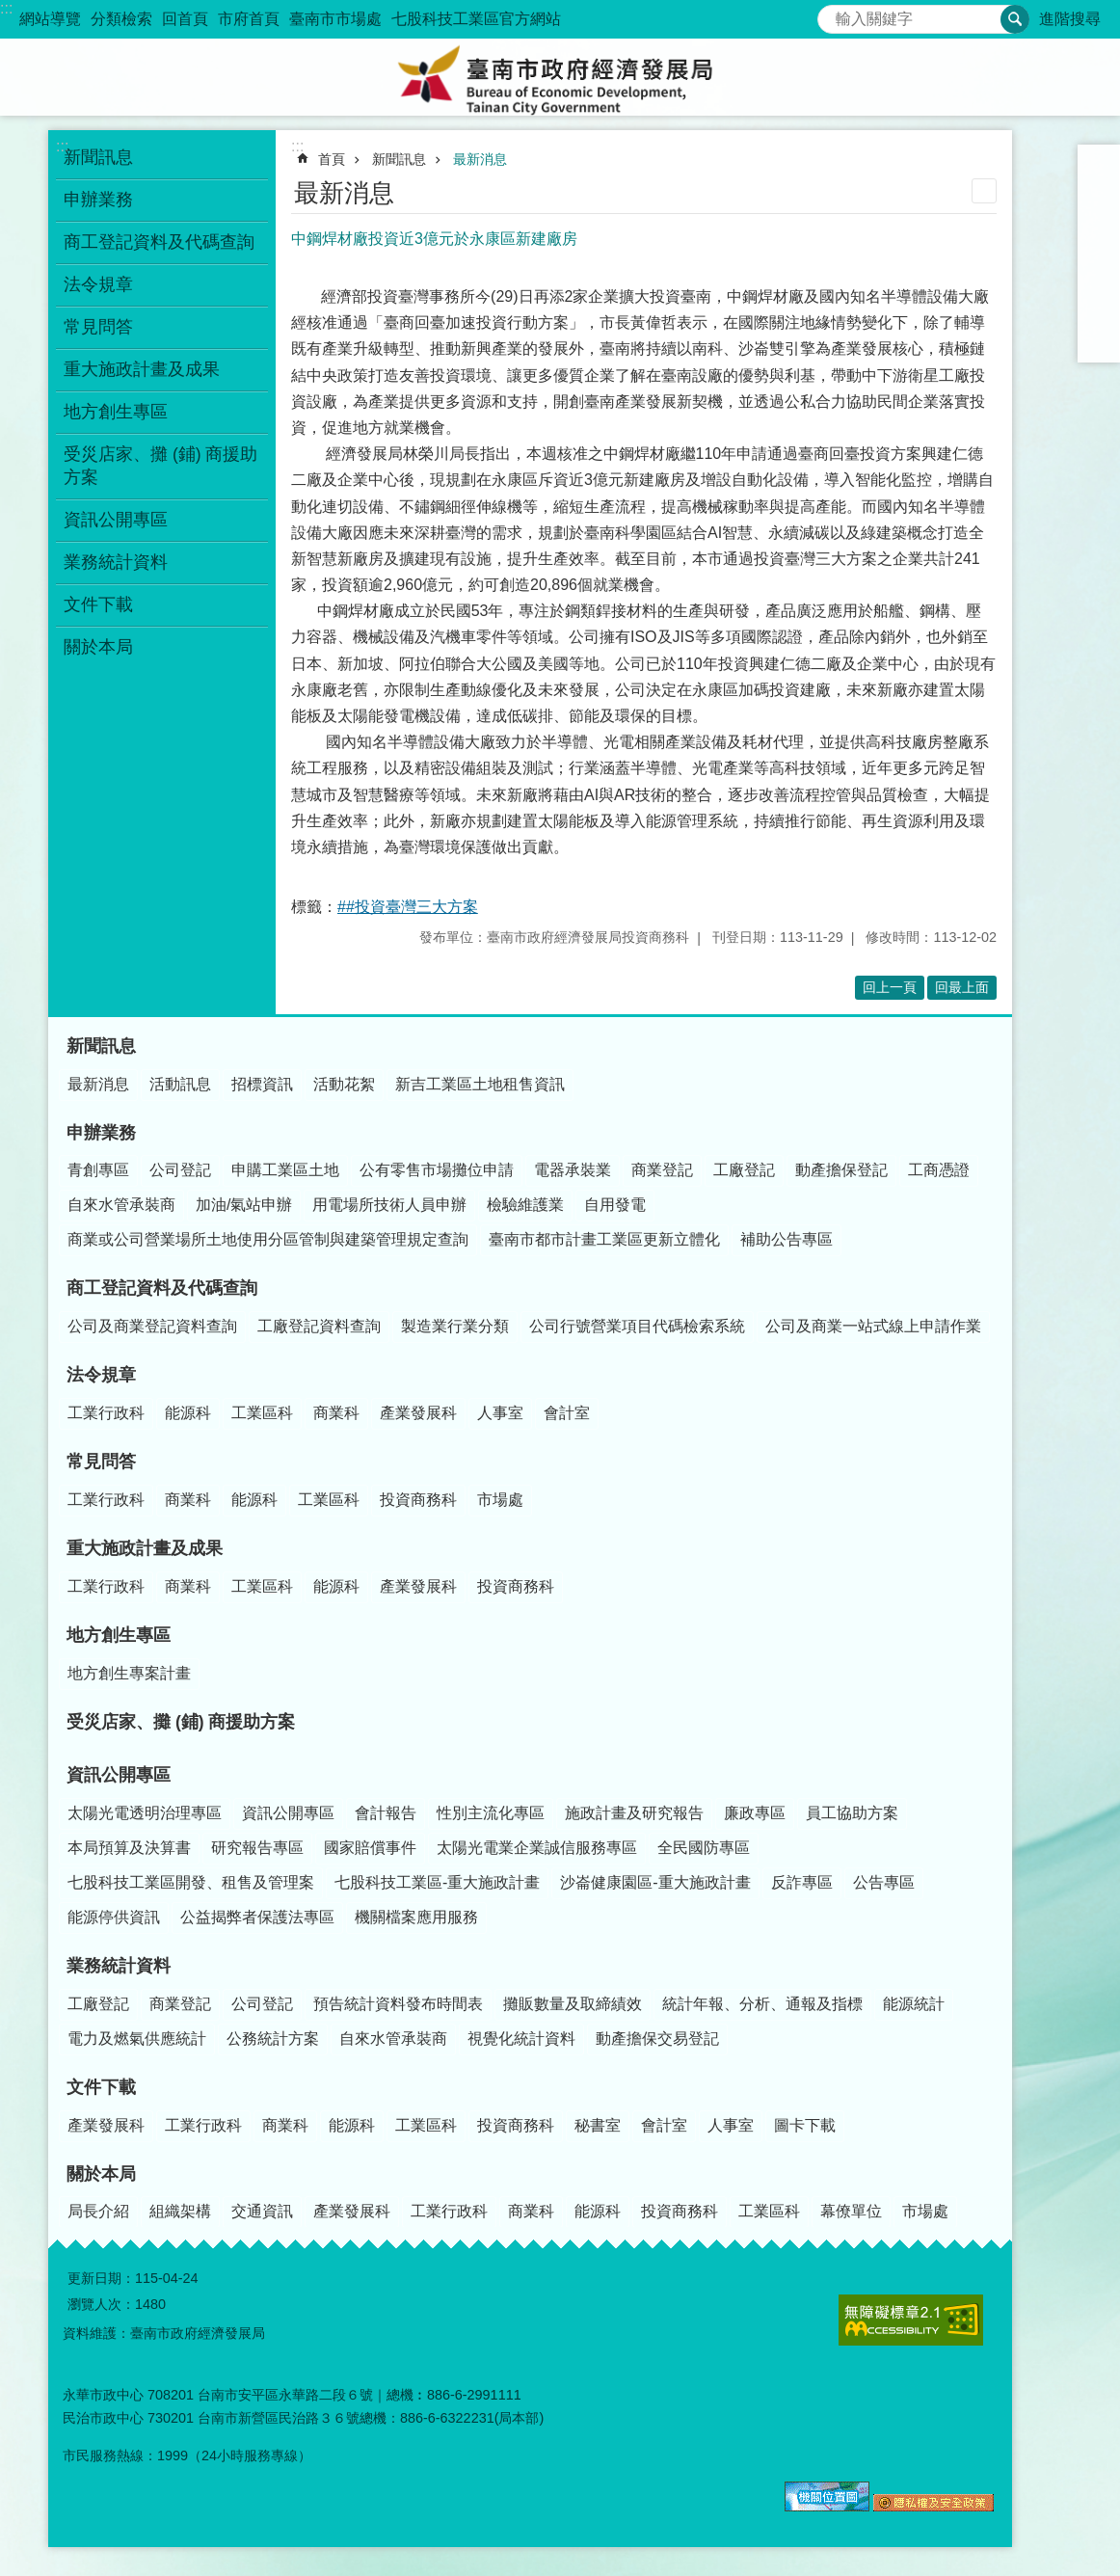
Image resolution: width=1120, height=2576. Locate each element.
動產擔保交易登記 (657, 2038)
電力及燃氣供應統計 (136, 2038)
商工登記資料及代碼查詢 (159, 242)
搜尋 (832, 14)
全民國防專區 (703, 1847)
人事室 (500, 1413)
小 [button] (1098, 165)
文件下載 (98, 604)
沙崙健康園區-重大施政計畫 (655, 1882)
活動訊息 (180, 1084)
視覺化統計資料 (521, 2038)
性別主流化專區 (491, 1813)
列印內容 (984, 190)
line (1098, 316)
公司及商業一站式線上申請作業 (873, 1326)
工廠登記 (744, 1170)
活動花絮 (344, 1084)
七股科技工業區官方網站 (476, 19)
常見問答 (98, 326)
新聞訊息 (98, 157)
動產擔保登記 (841, 1170)
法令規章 (98, 284)
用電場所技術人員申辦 (389, 1204)
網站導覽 (50, 19)
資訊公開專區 (116, 519)
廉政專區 (755, 1813)
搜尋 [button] (1014, 19)
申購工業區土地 (285, 1170)
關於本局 (98, 647)
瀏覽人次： (101, 2304)
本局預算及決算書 (129, 1847)
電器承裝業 (572, 1170)
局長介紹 (98, 2211)
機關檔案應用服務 (416, 1917)
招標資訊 (262, 1084)
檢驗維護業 (525, 1204)
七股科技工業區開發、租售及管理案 (190, 1882)
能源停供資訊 (113, 1917)
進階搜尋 (1070, 19)
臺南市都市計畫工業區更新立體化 (604, 1239)
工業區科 (262, 1413)
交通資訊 (262, 2211)
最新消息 (480, 159)
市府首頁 (249, 19)
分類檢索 (121, 19)
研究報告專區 (257, 1847)
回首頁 (185, 19)
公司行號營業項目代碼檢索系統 (637, 1326)
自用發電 (615, 1204)
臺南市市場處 (335, 19)
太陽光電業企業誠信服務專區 (537, 1847)
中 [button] (1098, 190)
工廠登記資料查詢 (319, 1326)
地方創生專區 (116, 411)
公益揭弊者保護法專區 (257, 1917)
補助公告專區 (786, 1239)
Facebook (1098, 241)
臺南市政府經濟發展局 (560, 77)
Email (1098, 341)
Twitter (1098, 291)
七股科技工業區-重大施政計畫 (437, 1882)
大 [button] (1098, 215)
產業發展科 (418, 1413)
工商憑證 (939, 1170)
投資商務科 (418, 1499)
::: (6, 8)
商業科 (336, 1413)
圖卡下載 (805, 2125)
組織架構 (180, 2211)
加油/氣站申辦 (244, 1204)
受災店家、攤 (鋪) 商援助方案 (161, 465)
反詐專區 (802, 1882)
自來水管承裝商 (121, 1204)
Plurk (1098, 266)
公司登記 (180, 1170)
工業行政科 (106, 1413)
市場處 (500, 1499)
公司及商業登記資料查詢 (152, 1326)
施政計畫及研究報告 (634, 1813)
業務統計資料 (116, 562)
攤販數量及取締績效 (572, 2004)
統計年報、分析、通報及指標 (762, 2004)
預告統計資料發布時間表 (398, 2004)
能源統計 (914, 2004)
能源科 (188, 1413)
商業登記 (662, 1170)
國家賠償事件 (370, 1847)
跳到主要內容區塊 (10, 10)
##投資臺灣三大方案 (407, 907)
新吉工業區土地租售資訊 (480, 1084)
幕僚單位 (851, 2211)
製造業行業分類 (455, 1326)
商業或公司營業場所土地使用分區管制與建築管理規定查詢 (267, 1239)
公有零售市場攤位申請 (437, 1170)
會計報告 (385, 1813)
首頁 (331, 159)
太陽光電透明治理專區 (144, 1813)
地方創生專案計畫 (129, 1673)
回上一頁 (890, 987)
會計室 (567, 1413)
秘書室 (597, 2125)
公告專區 (884, 1882)
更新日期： (101, 2278)
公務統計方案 (273, 2038)
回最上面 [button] (962, 987)
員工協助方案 (852, 1813)
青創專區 (98, 1170)
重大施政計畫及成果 (142, 369)
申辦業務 (98, 199)
